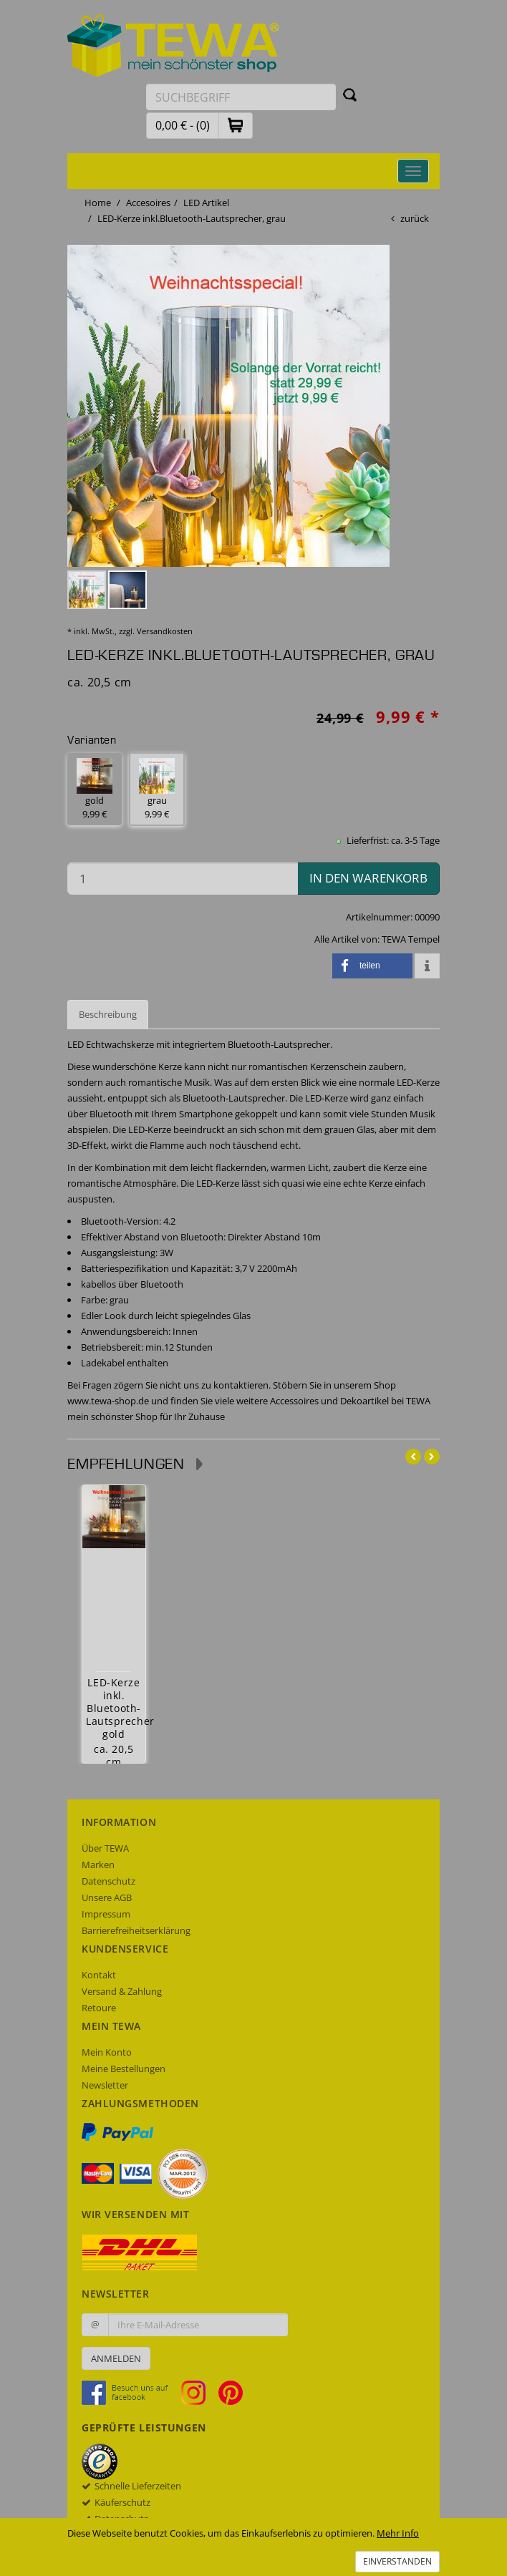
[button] (235, 124)
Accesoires (148, 202)
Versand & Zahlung (122, 1991)
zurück (414, 218)
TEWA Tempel (411, 939)
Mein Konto (107, 2052)
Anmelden (116, 2358)
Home (97, 202)
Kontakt (99, 1974)
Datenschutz (108, 1881)
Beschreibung (108, 1014)
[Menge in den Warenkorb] (182, 878)
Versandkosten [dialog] (165, 631)
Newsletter (105, 2085)
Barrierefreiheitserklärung (136, 1930)
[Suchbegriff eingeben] (241, 97)
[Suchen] (350, 94)
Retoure (99, 2007)
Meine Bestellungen (123, 2068)
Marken (98, 1864)
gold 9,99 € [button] (94, 789)
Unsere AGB (107, 1897)
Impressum (106, 1913)
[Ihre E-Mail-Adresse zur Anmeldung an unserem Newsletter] (198, 2324)
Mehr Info (398, 2533)
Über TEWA (105, 1848)
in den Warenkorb (368, 878)
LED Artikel (206, 202)
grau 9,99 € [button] (157, 789)
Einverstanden (397, 2561)
